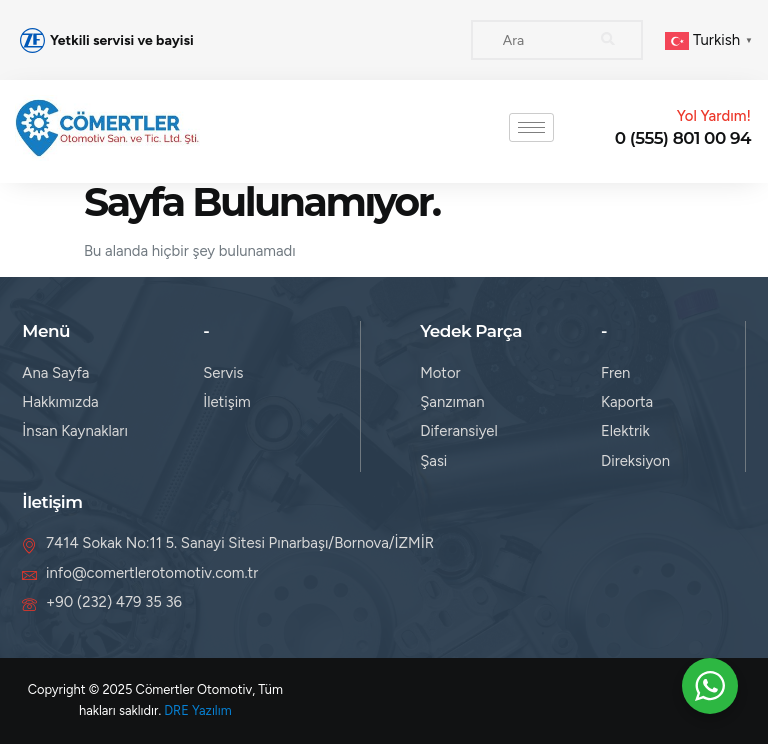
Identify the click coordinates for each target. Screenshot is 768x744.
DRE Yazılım (197, 710)
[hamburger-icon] (531, 127)
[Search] (608, 40)
